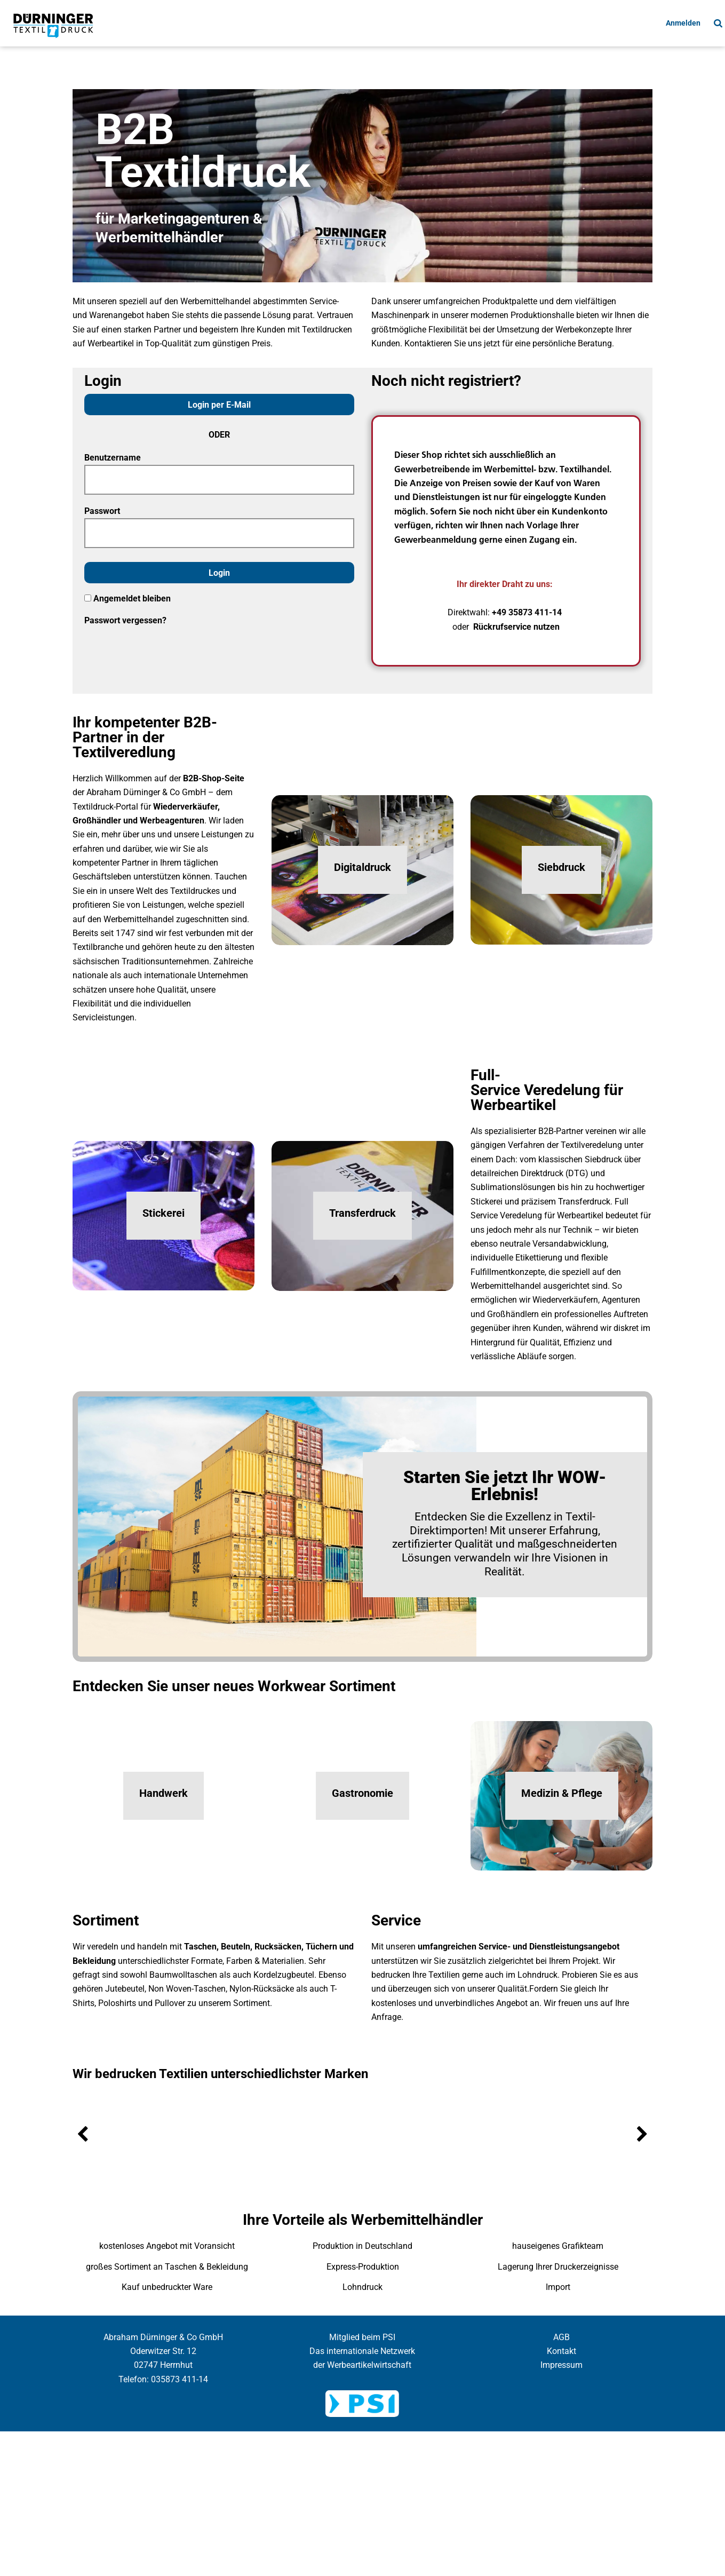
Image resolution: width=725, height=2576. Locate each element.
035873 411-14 (179, 2379)
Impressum (561, 2365)
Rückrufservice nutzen (516, 627)
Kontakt (561, 2351)
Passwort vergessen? (125, 620)
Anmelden (683, 23)
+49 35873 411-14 (527, 612)
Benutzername (112, 458)
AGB (561, 2337)
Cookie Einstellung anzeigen (363, 2441)
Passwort (102, 511)
